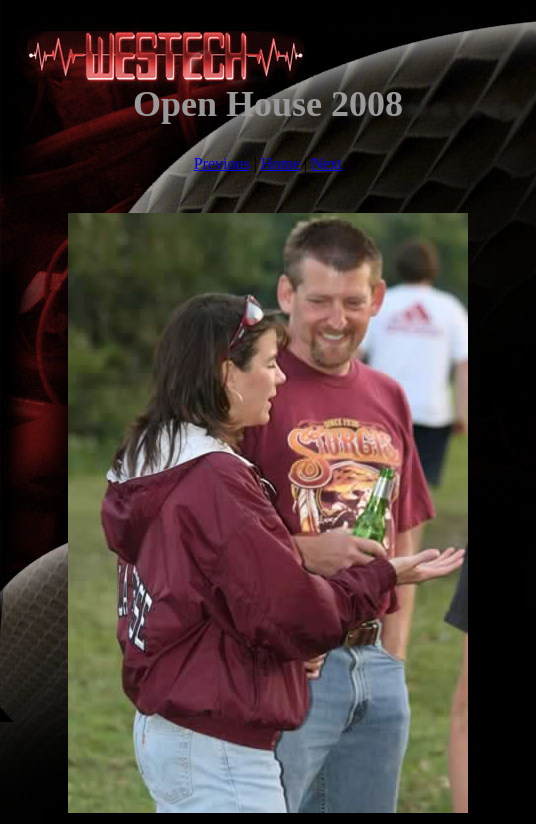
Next (326, 163)
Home (280, 163)
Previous (222, 163)
